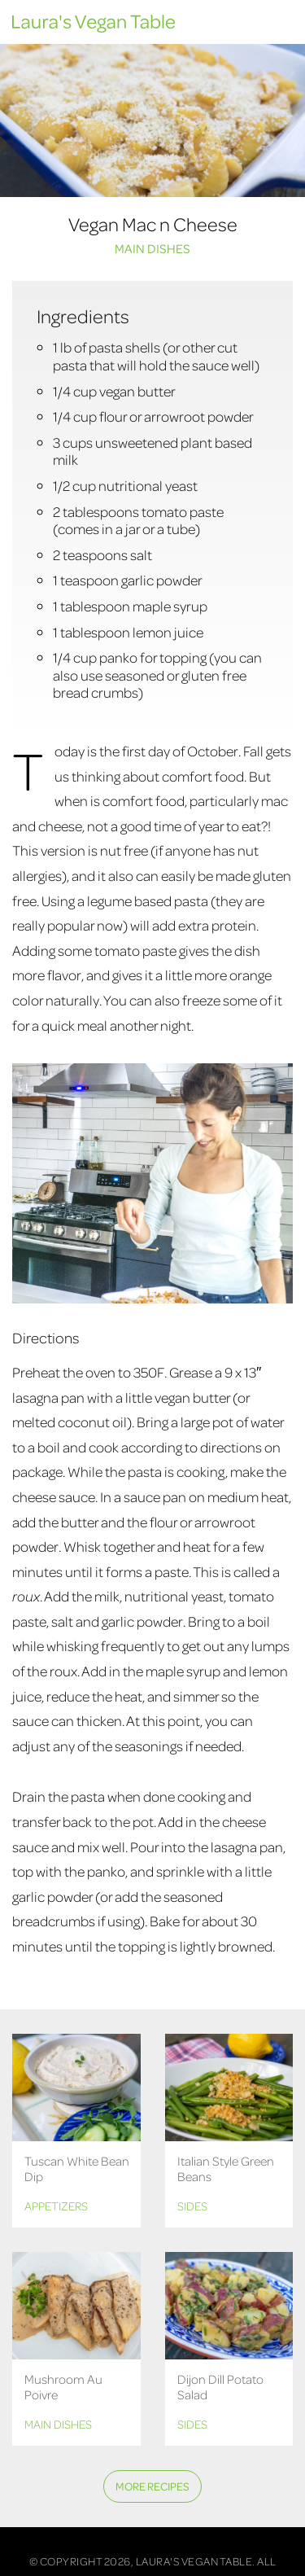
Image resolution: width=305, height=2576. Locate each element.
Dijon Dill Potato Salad (220, 2387)
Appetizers (56, 2205)
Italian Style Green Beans (225, 2168)
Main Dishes (152, 248)
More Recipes (152, 2486)
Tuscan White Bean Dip (76, 2168)
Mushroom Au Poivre (63, 2387)
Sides (192, 2205)
